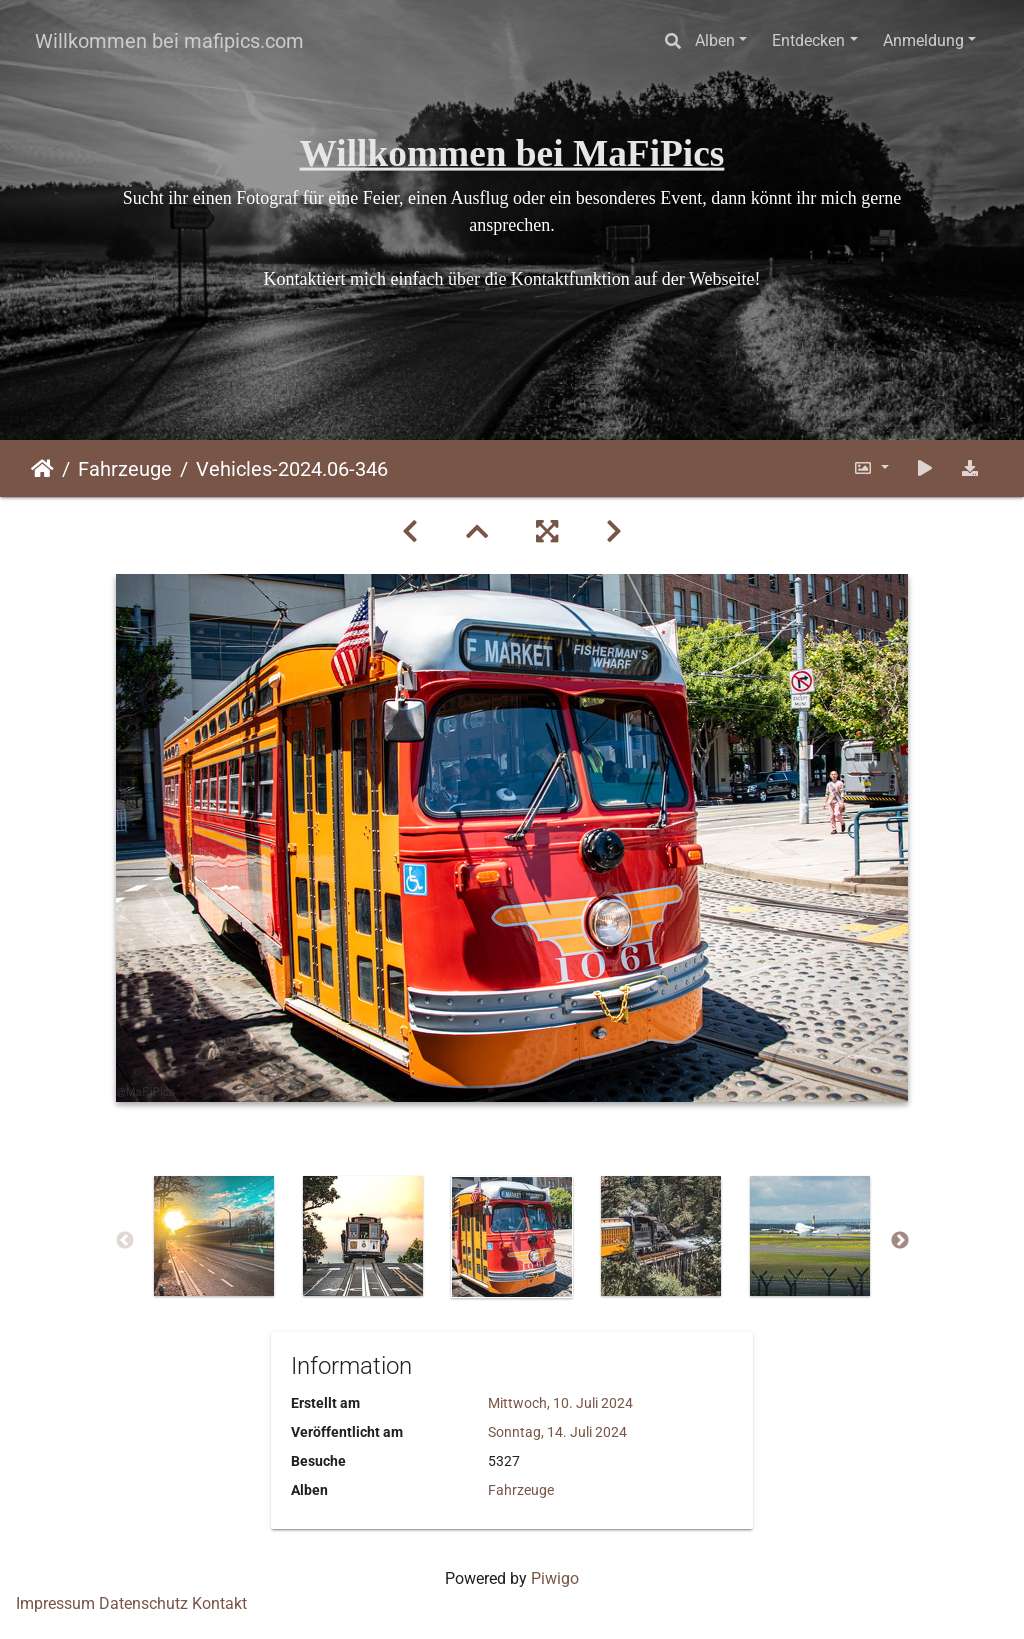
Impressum (55, 1603)
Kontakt (219, 1603)
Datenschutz (143, 1603)
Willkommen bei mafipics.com (169, 41)
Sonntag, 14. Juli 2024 (557, 1432)
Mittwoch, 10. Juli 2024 (560, 1403)
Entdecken (808, 40)
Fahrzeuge (125, 469)
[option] (214, 1236)
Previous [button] (125, 1241)
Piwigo (555, 1578)
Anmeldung (923, 40)
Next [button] (900, 1241)
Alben (715, 40)
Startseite (42, 469)
